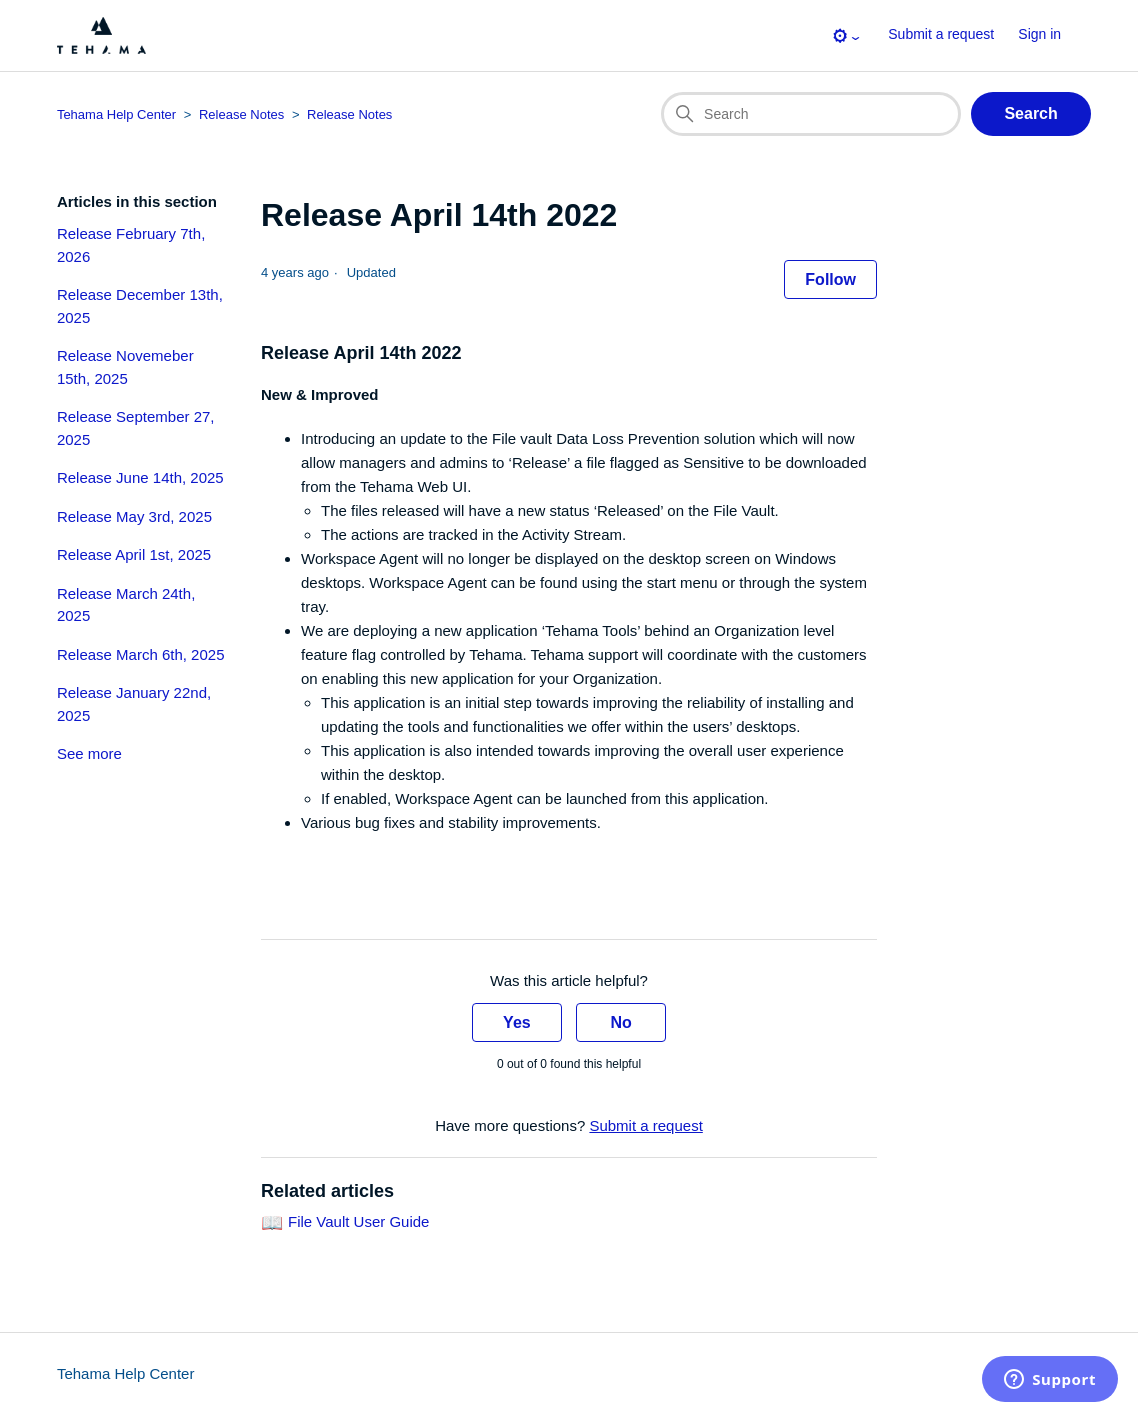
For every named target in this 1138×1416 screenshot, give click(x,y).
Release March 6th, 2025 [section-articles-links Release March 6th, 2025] (141, 654)
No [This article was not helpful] (620, 1022)
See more (89, 753)
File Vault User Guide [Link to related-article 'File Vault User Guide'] (358, 1222)
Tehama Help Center (126, 1373)
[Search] (811, 114)
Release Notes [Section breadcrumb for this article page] (349, 114)
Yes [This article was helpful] (517, 1022)
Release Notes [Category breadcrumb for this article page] (241, 114)
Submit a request (941, 34)
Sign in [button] (1039, 34)
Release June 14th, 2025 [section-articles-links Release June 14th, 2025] (140, 477)
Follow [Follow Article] (830, 279)
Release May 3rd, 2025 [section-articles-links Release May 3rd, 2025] (134, 516)
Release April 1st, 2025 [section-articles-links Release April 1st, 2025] (134, 554)
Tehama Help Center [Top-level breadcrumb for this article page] (116, 114)
